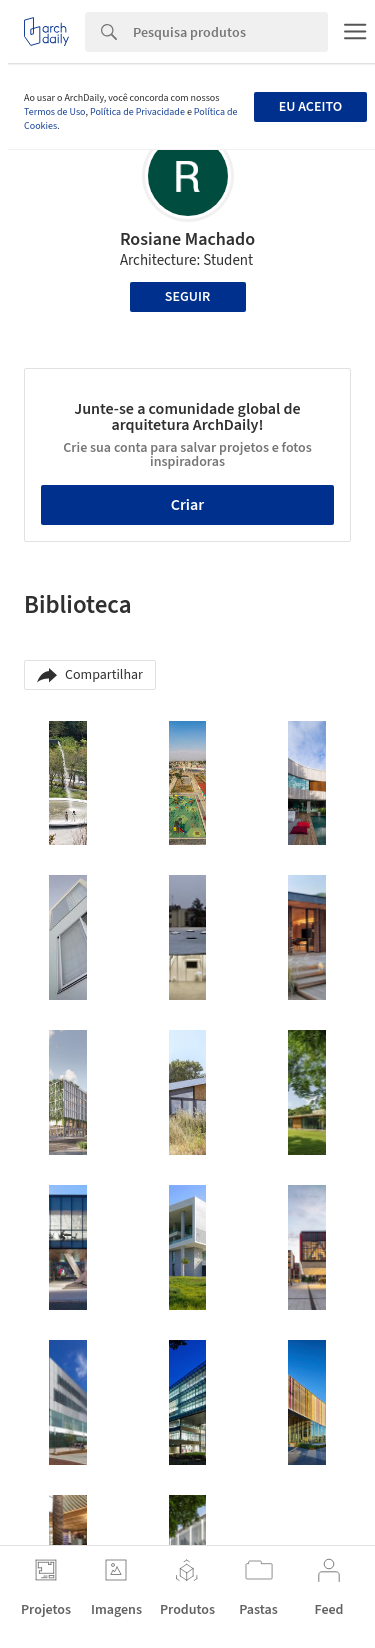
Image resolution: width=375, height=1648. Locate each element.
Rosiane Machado (187, 239)
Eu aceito (310, 107)
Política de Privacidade (137, 112)
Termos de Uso (54, 112)
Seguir (187, 297)
